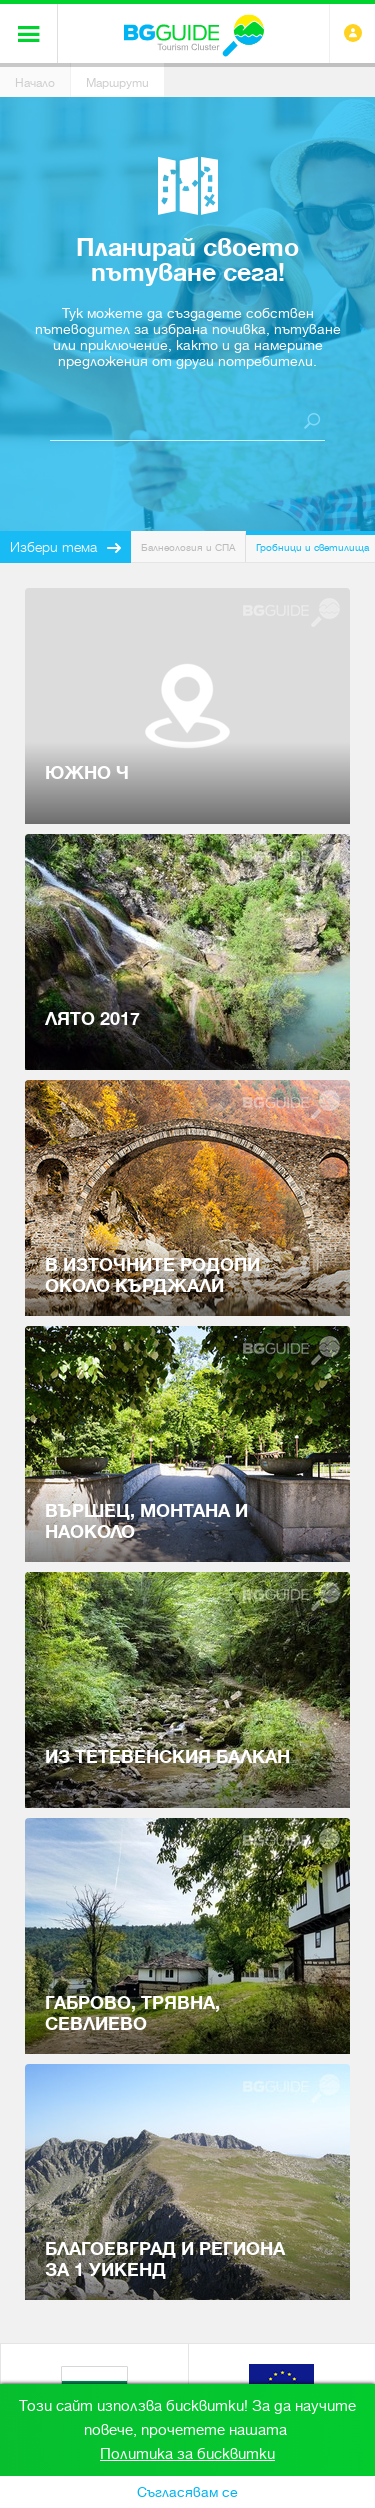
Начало (35, 83)
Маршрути (117, 83)
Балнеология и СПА (188, 547)
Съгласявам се (187, 2492)
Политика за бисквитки (187, 2454)
